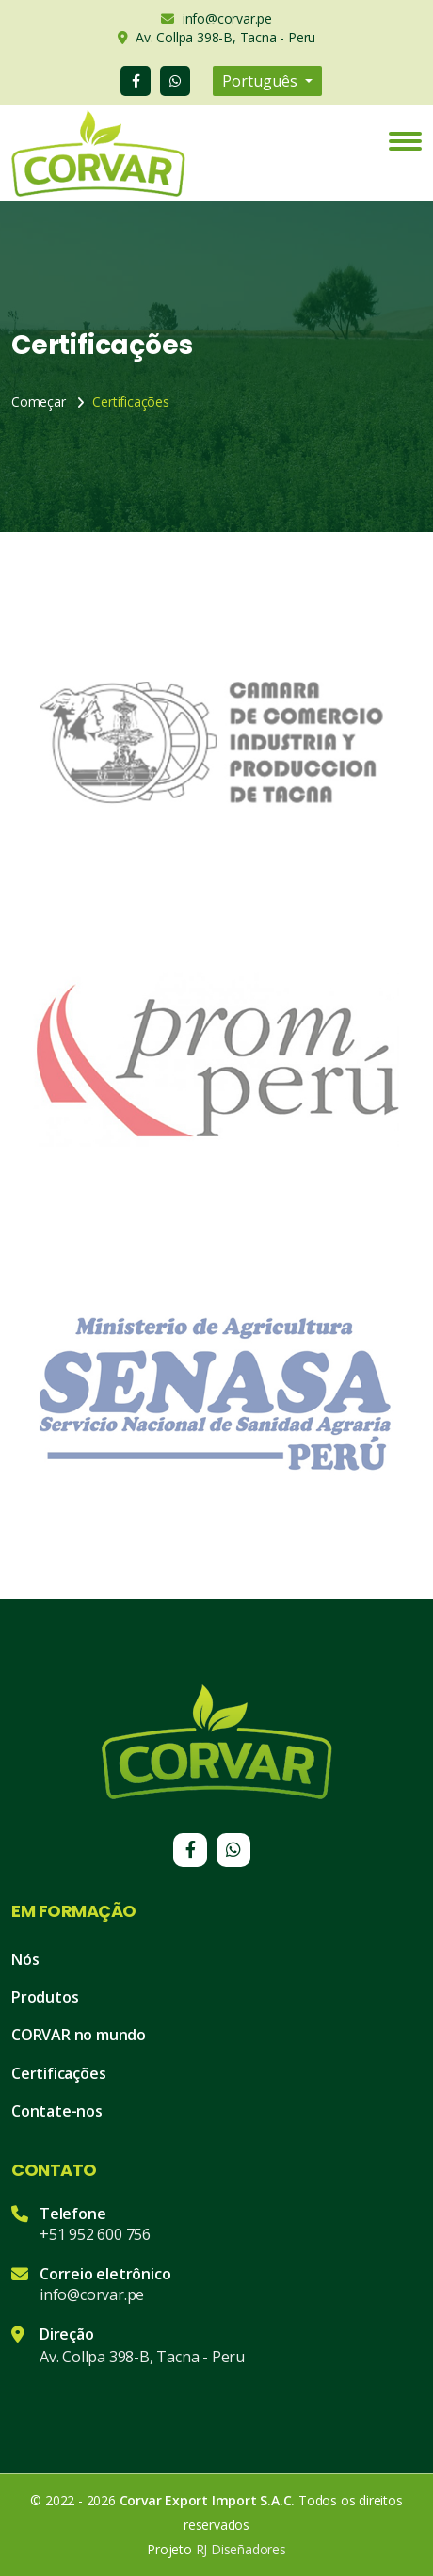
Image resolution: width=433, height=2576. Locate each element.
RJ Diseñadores (241, 2549)
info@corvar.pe (92, 2294)
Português (261, 81)
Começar (38, 402)
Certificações (58, 2073)
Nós (25, 1959)
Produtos (44, 1997)
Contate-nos (57, 2111)
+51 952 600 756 (95, 2234)
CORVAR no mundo (78, 2034)
